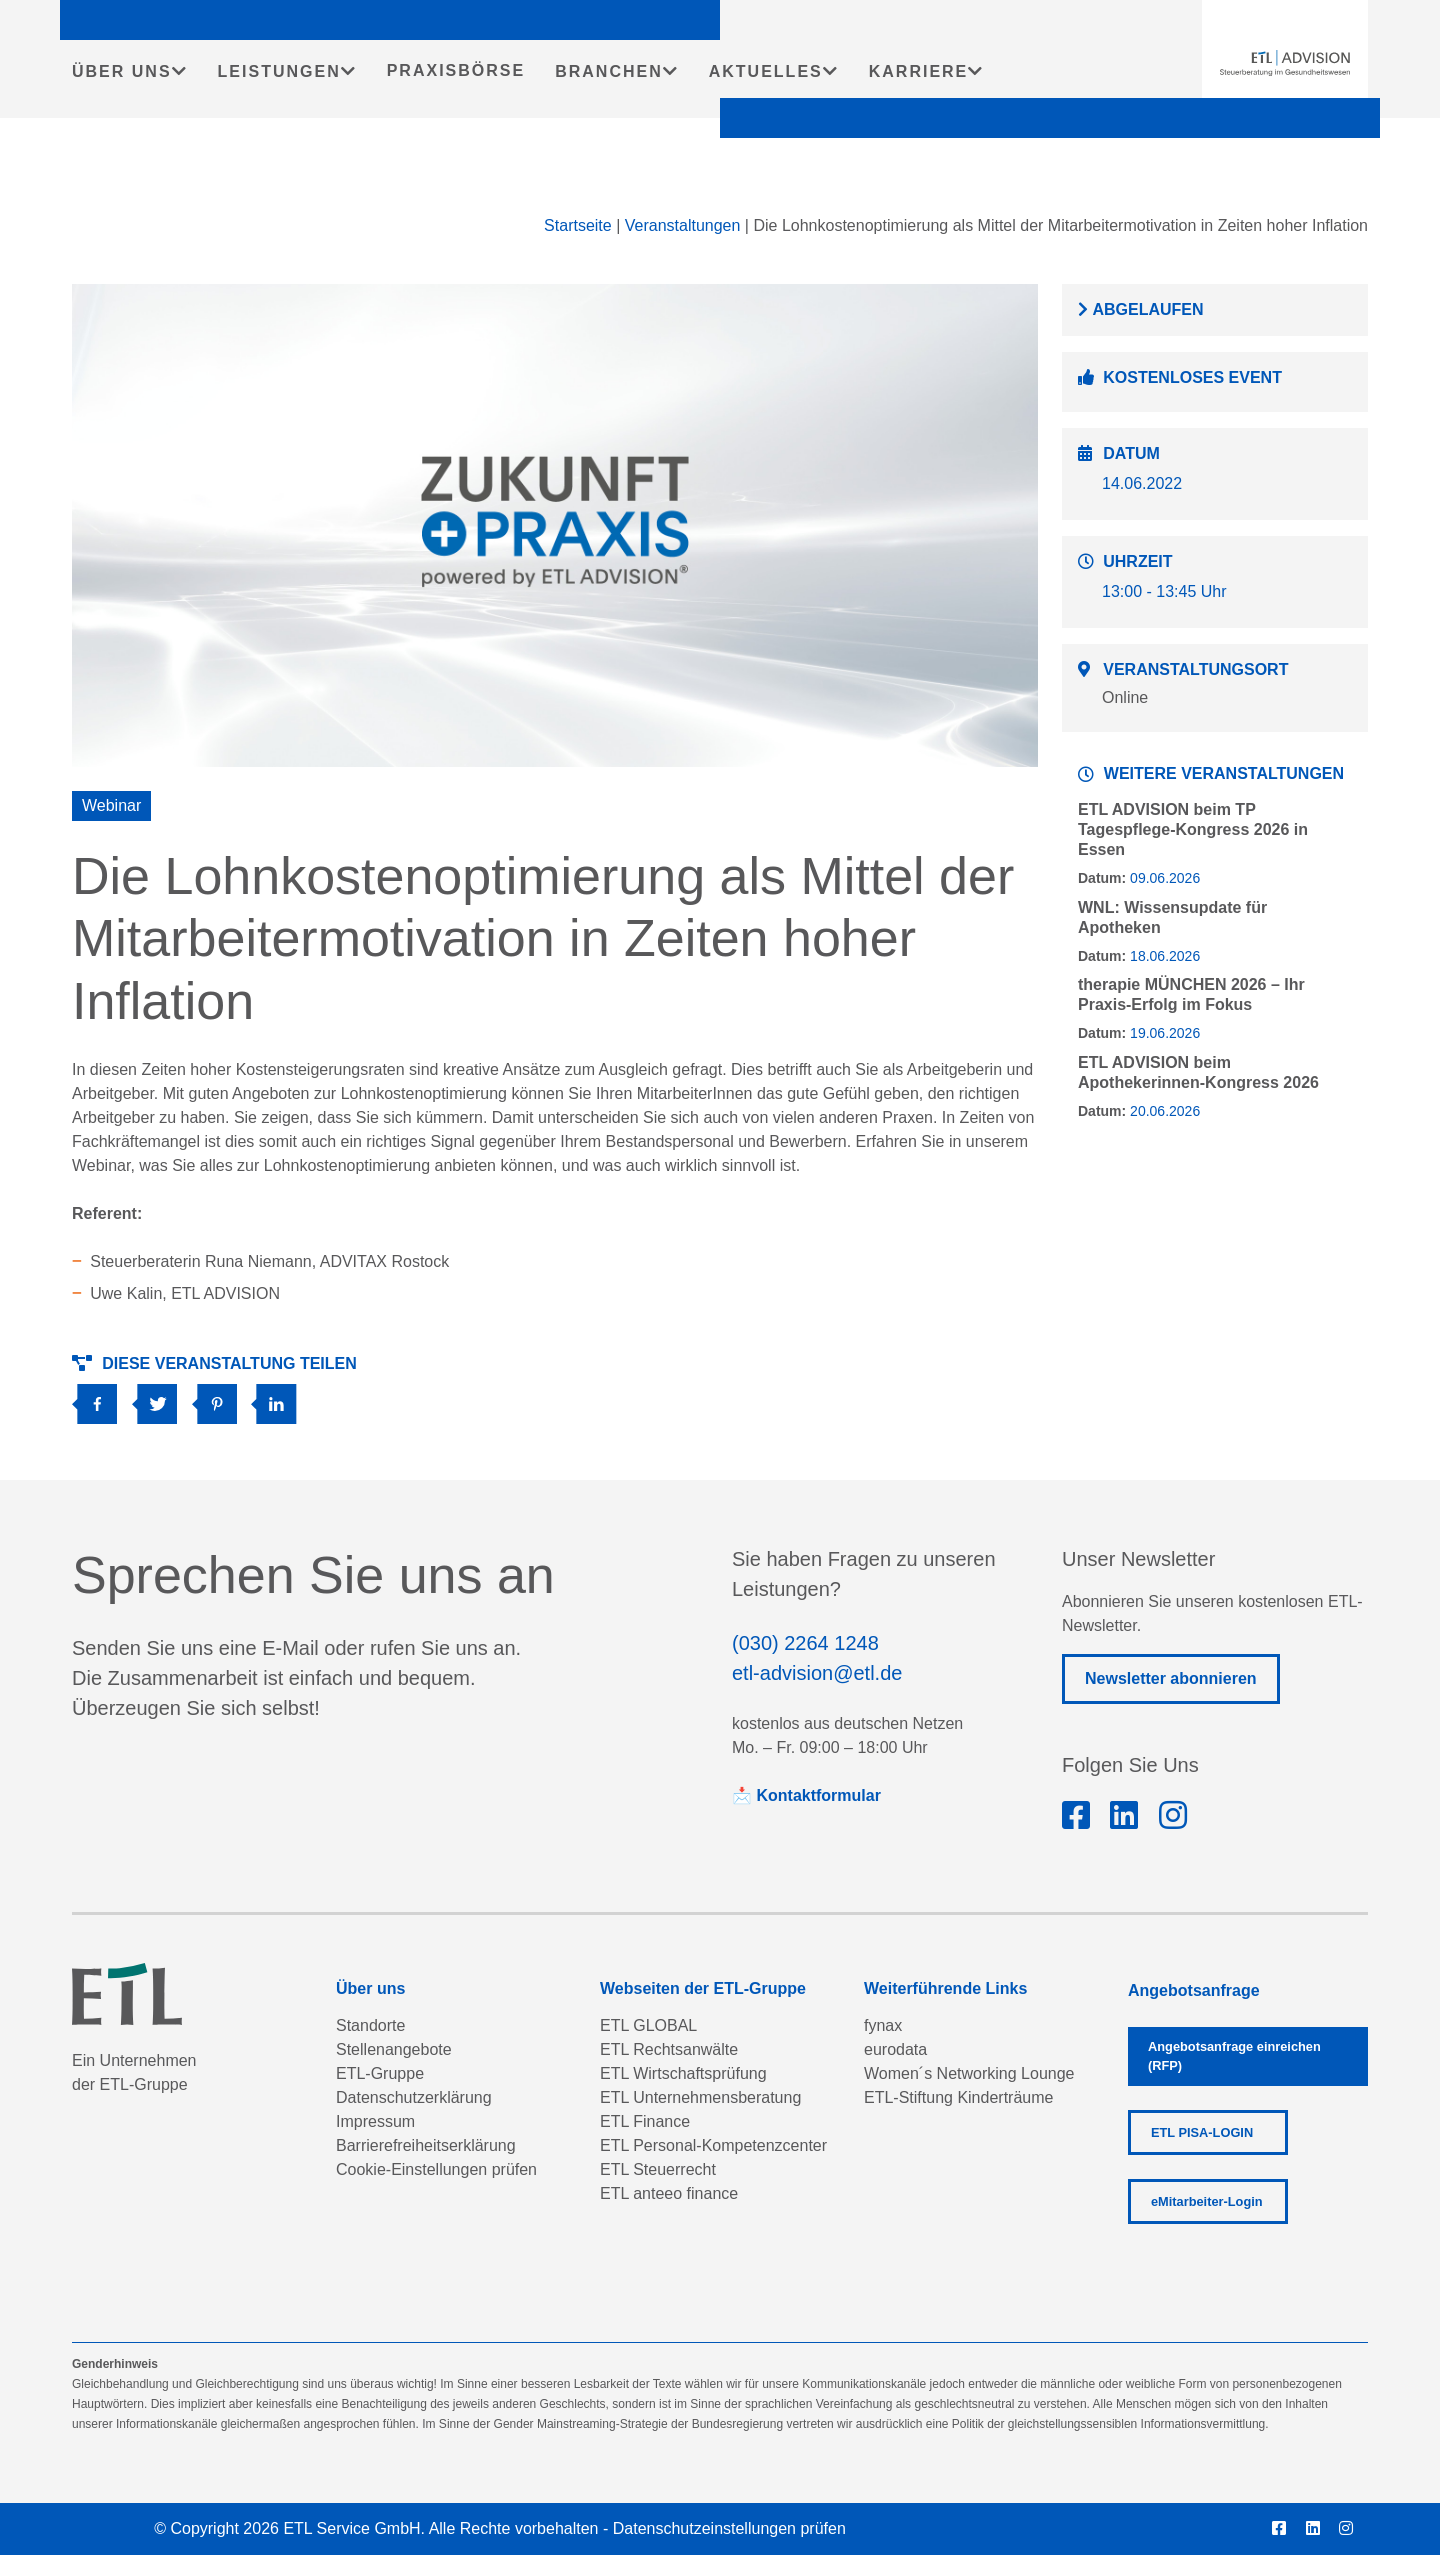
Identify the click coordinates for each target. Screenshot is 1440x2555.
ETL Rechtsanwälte (669, 2049)
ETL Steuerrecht (658, 2169)
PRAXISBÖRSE (456, 70)
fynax (883, 2025)
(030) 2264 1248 (805, 1643)
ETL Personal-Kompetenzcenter (713, 2145)
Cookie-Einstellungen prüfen (436, 2169)
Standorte (370, 2025)
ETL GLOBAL (648, 2025)
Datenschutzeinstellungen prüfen (729, 2528)
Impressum (375, 2121)
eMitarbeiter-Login (1207, 2201)
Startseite (578, 225)
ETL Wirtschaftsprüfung (683, 2073)
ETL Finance (645, 2121)
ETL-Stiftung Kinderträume (958, 2097)
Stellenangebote (394, 2049)
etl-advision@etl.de (817, 1673)
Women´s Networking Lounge (969, 2073)
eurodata (895, 2049)
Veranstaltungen (683, 225)
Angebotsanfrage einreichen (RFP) (1234, 2056)
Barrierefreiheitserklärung (426, 2145)
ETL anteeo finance (669, 2193)
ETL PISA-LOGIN (1202, 2132)
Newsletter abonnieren (1171, 1678)
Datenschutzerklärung (414, 2097)
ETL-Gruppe (380, 2073)
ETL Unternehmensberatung (700, 2097)
